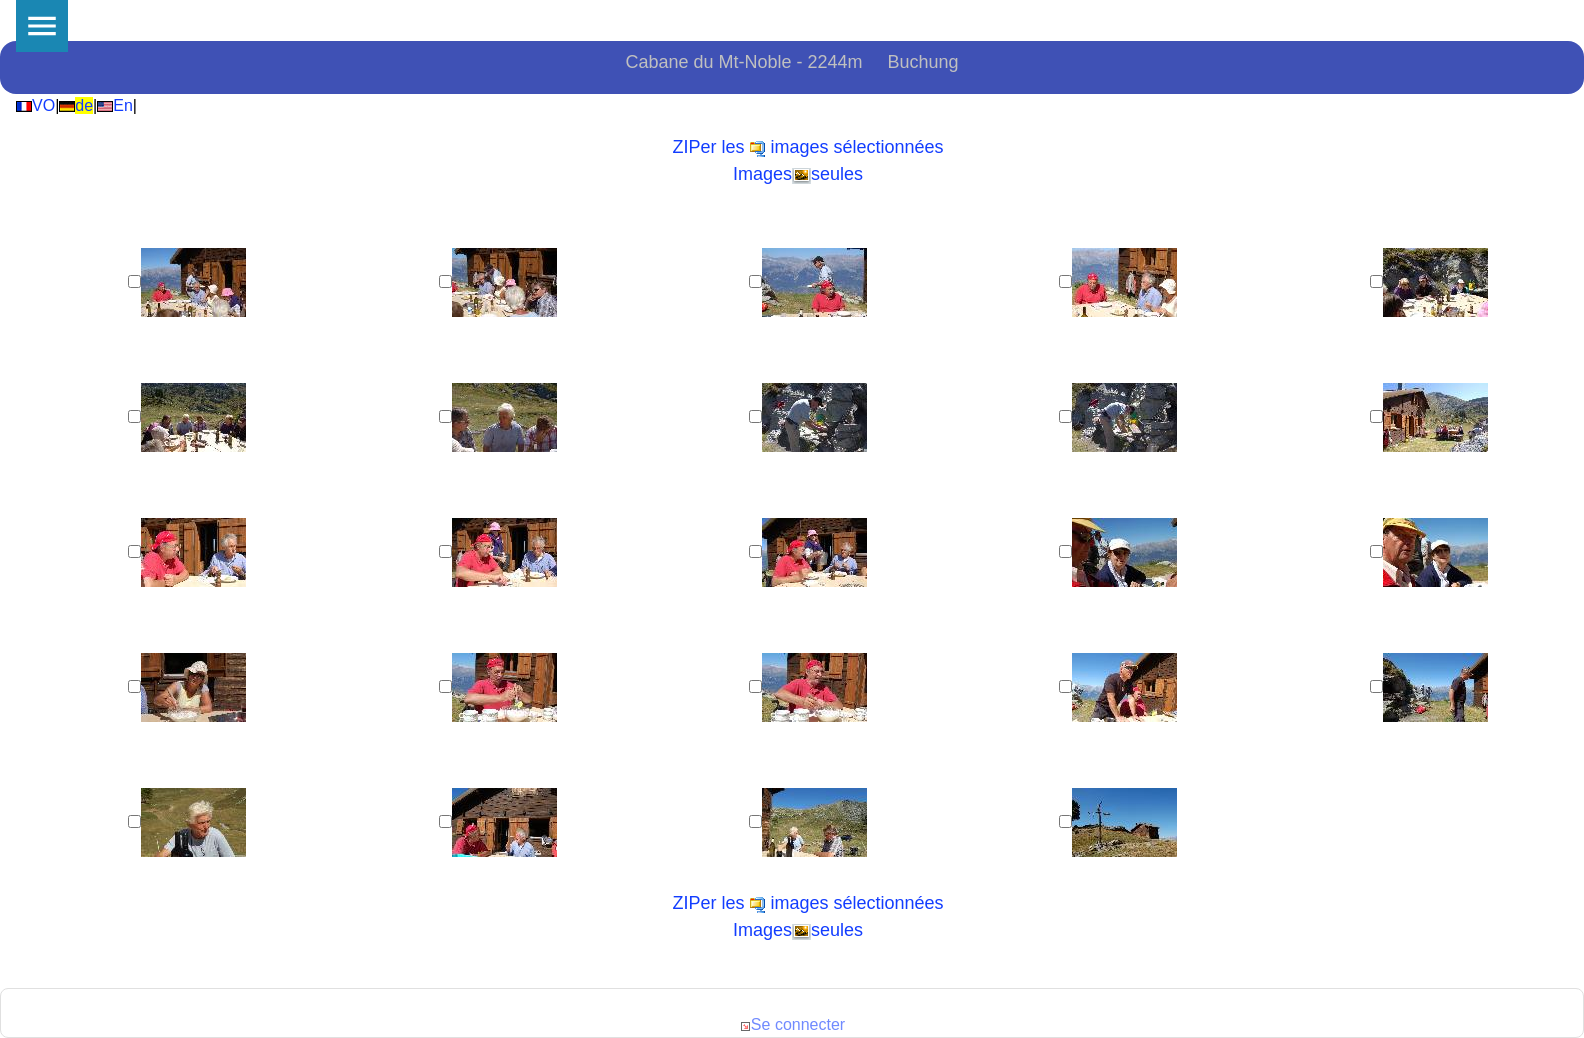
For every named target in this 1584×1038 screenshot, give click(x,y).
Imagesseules (798, 174)
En (115, 105)
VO (35, 105)
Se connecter (792, 1024)
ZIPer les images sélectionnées (807, 147)
